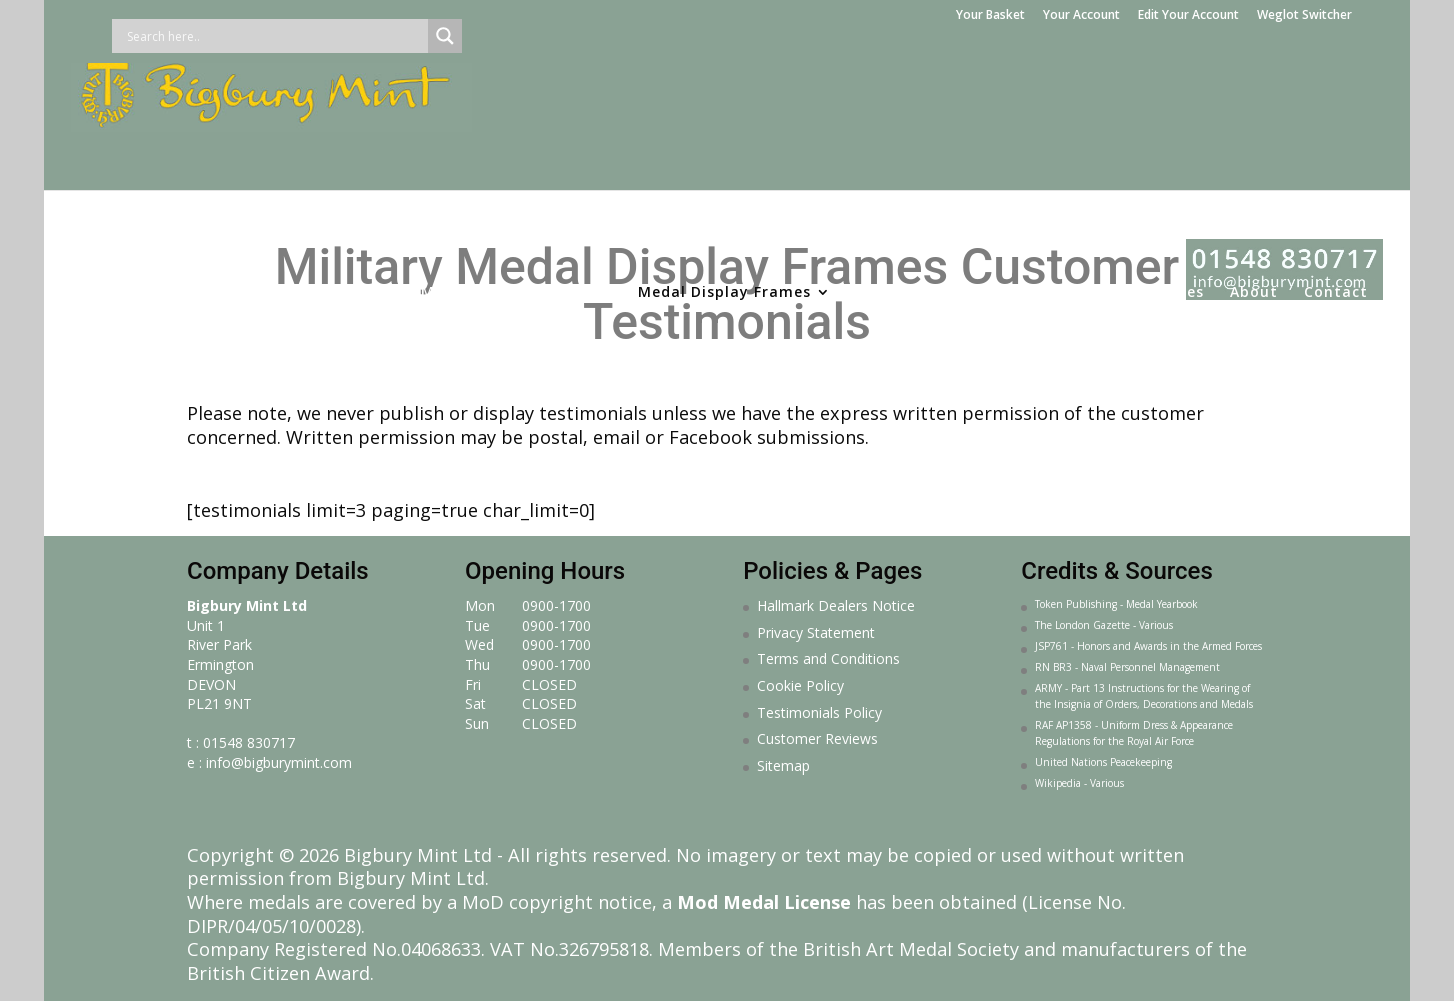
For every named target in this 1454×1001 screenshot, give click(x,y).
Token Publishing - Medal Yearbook (1116, 604)
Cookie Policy (800, 685)
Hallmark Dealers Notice (836, 605)
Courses (1173, 165)
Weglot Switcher (1304, 16)
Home (108, 165)
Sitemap (783, 765)
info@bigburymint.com (279, 762)
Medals (185, 165)
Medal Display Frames (724, 165)
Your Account (1081, 16)
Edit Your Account (1188, 16)
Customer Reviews (817, 738)
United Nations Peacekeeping (1103, 762)
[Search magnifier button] (445, 36)
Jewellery (958, 165)
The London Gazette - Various (1104, 625)
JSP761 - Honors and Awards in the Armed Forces (1148, 646)
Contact (1336, 165)
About (1254, 165)
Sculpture (1058, 165)
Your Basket (990, 16)
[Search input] (275, 36)
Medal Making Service (506, 165)
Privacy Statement (816, 632)
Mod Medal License (764, 902)
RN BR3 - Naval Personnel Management (1127, 667)
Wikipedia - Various (1079, 783)
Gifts (877, 165)
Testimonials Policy (819, 712)
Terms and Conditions (828, 658)
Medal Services (317, 165)
